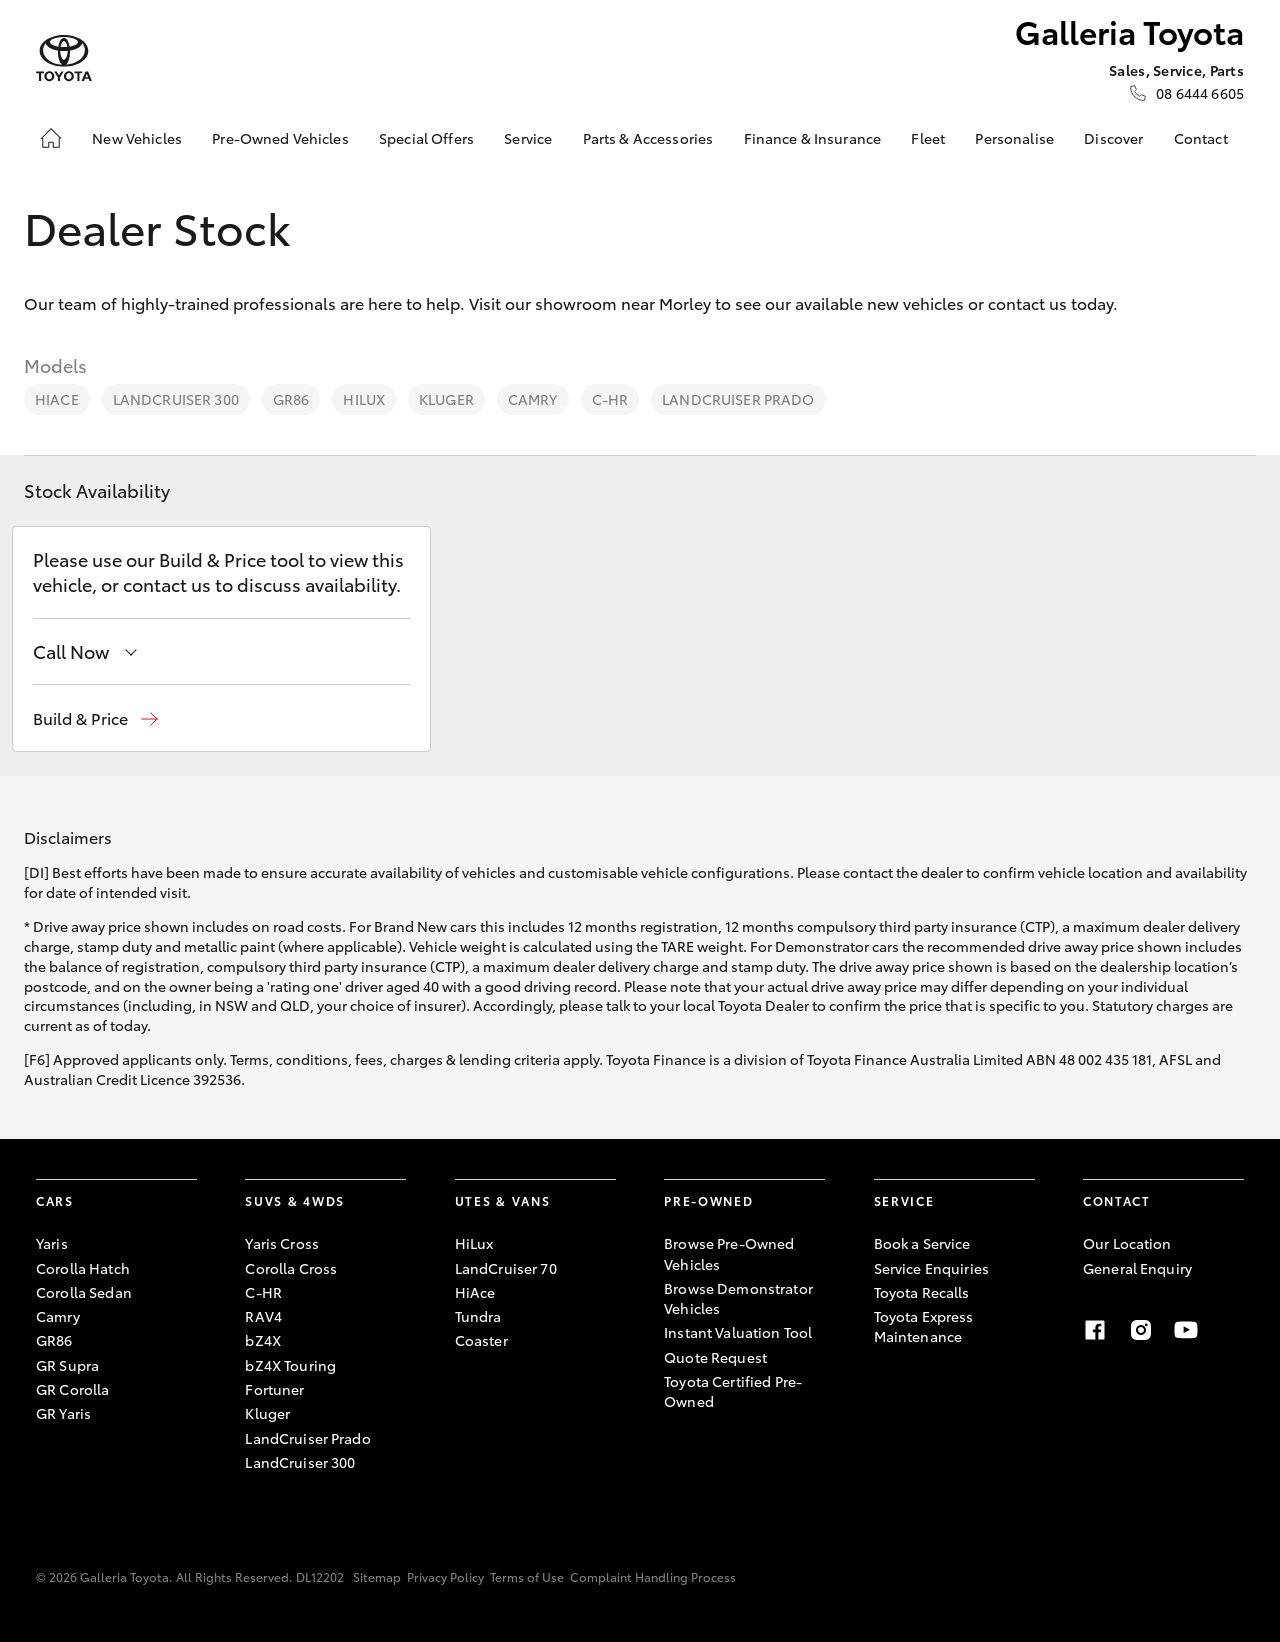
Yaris (52, 1243)
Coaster (481, 1340)
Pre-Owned (708, 1200)
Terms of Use (527, 1576)
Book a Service (922, 1243)
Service (528, 138)
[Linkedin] (1232, 1330)
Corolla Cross (291, 1268)
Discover (1113, 138)
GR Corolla (72, 1389)
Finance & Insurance (813, 138)
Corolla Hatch (83, 1268)
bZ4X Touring (290, 1365)
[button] (95, 718)
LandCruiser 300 (176, 399)
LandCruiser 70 (506, 1268)
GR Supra (67, 1365)
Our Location (1127, 1243)
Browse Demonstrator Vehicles (738, 1298)
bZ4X (263, 1340)
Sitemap (377, 1576)
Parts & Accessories (648, 138)
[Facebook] (1095, 1330)
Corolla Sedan (84, 1292)
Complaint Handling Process (653, 1576)
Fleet (928, 138)
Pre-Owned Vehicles (280, 138)
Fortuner (274, 1389)
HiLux (364, 399)
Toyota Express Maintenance (924, 1326)
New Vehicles (137, 138)
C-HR (610, 399)
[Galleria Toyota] (64, 58)
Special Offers (426, 138)
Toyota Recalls (922, 1292)
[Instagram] (1141, 1330)
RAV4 (263, 1316)
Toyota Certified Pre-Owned (733, 1391)
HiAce (57, 399)
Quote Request (715, 1357)
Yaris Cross (282, 1243)
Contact (1201, 138)
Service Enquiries (931, 1268)
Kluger (446, 399)
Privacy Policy (445, 1576)
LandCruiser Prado (738, 399)
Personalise (1014, 138)
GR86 (291, 399)
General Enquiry (1137, 1268)
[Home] (51, 138)
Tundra (478, 1316)
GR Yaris (63, 1413)
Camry (533, 399)
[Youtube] (1186, 1330)
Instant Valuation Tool (738, 1332)
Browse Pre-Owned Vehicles (729, 1253)
